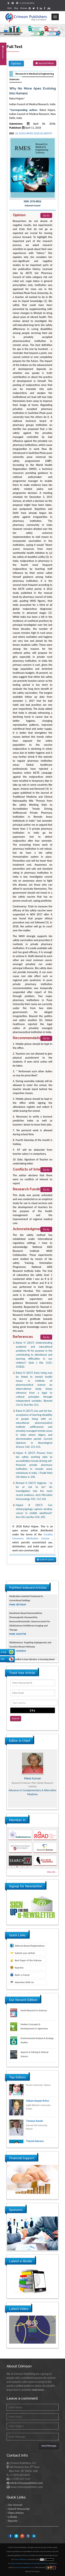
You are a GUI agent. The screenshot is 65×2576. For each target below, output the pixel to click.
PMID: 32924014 (17, 1657)
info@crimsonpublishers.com (26, 2483)
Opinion (16, 63)
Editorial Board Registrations (27, 1945)
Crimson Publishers (20, 2559)
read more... (39, 2389)
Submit (15, 1718)
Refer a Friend (20, 1975)
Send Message (48, 2446)
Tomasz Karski (34, 2128)
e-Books (12, 2516)
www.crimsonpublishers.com (24, 2567)
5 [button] (19, 1871)
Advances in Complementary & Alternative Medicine (32, 1792)
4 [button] (27, 1867)
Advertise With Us (22, 1982)
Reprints (17, 1967)
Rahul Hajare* (17, 98)
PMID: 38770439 (17, 1611)
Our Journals (15, 2504)
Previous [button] (4, 1778)
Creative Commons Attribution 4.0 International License (28, 2563)
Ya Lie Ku (31, 2088)
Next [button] (61, 1778)
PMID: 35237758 (17, 1641)
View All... (52, 1871)
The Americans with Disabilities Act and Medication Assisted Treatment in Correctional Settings (29, 1603)
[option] (32, 1778)
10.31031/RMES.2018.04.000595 (33, 133)
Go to (46, 215)
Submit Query (45, 1559)
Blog (16, 8)
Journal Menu (44, 63)
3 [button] (22, 1867)
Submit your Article (22, 1953)
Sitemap (23, 8)
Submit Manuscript (19, 2508)
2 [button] (17, 1867)
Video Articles (16, 2512)
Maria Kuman (32, 1778)
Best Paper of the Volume (26, 1960)
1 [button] (12, 1867)
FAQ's (9, 8)
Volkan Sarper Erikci (37, 2108)
